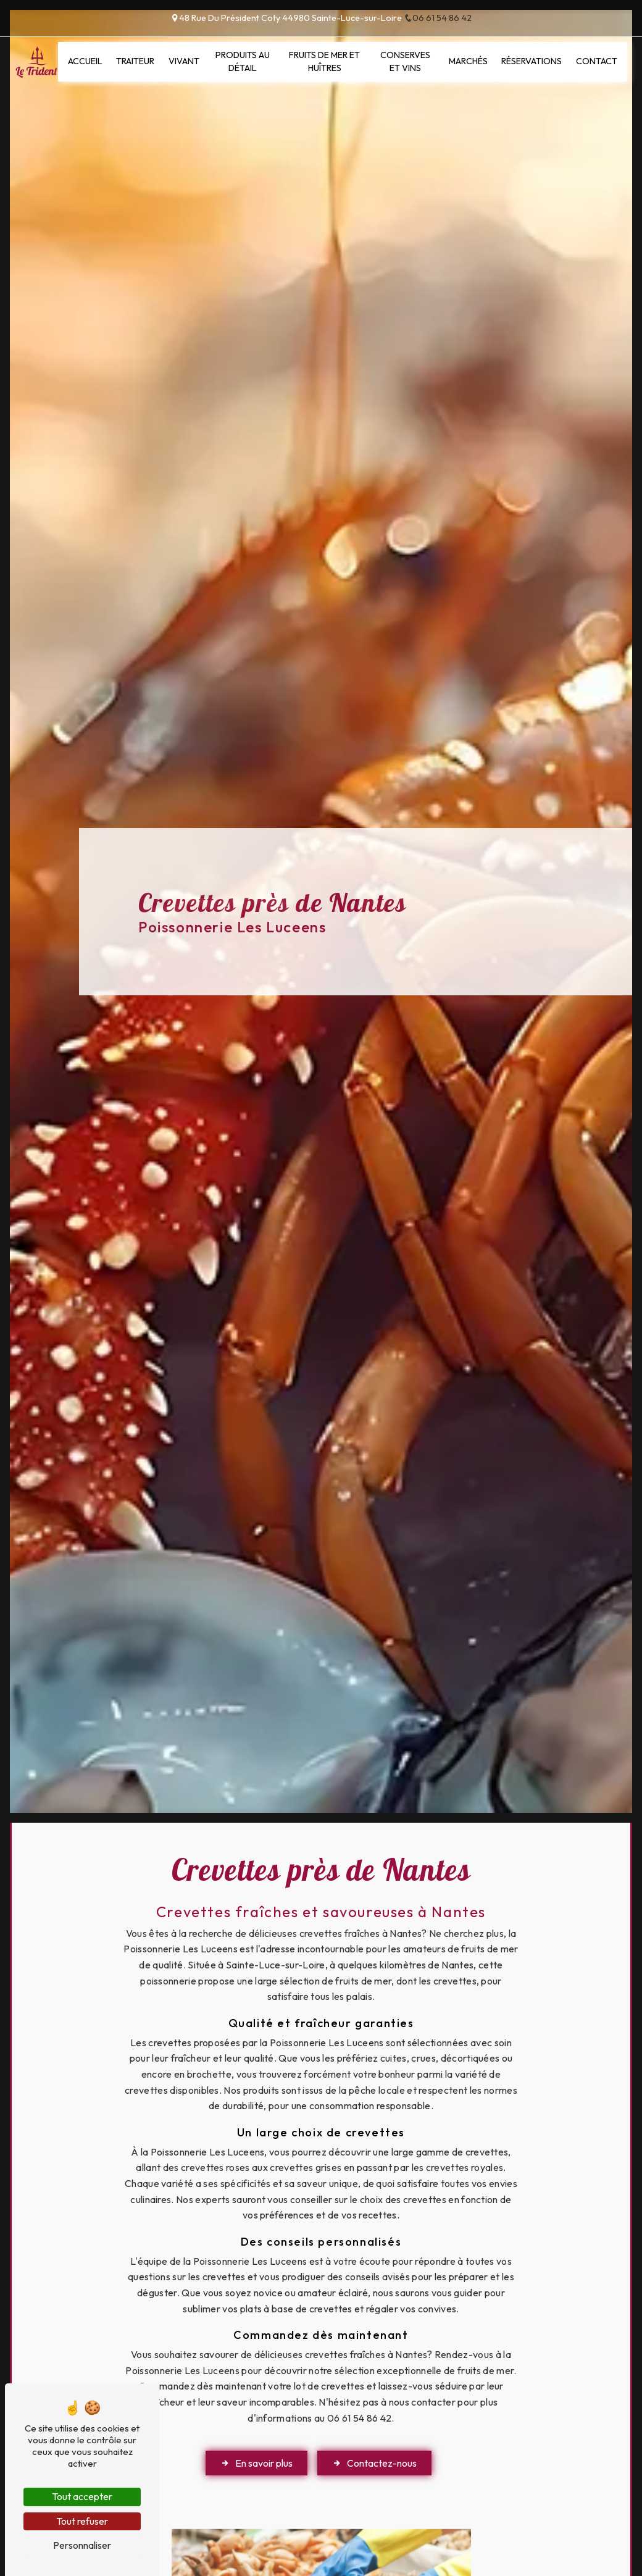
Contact (596, 61)
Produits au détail (242, 61)
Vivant (184, 61)
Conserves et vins (405, 61)
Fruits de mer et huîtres (324, 61)
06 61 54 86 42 (438, 17)
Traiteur (135, 61)
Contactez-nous (374, 2463)
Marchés (468, 61)
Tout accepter (82, 2496)
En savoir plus (256, 2463)
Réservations (531, 61)
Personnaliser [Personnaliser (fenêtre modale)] (82, 2545)
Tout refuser (82, 2521)
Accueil (85, 61)
